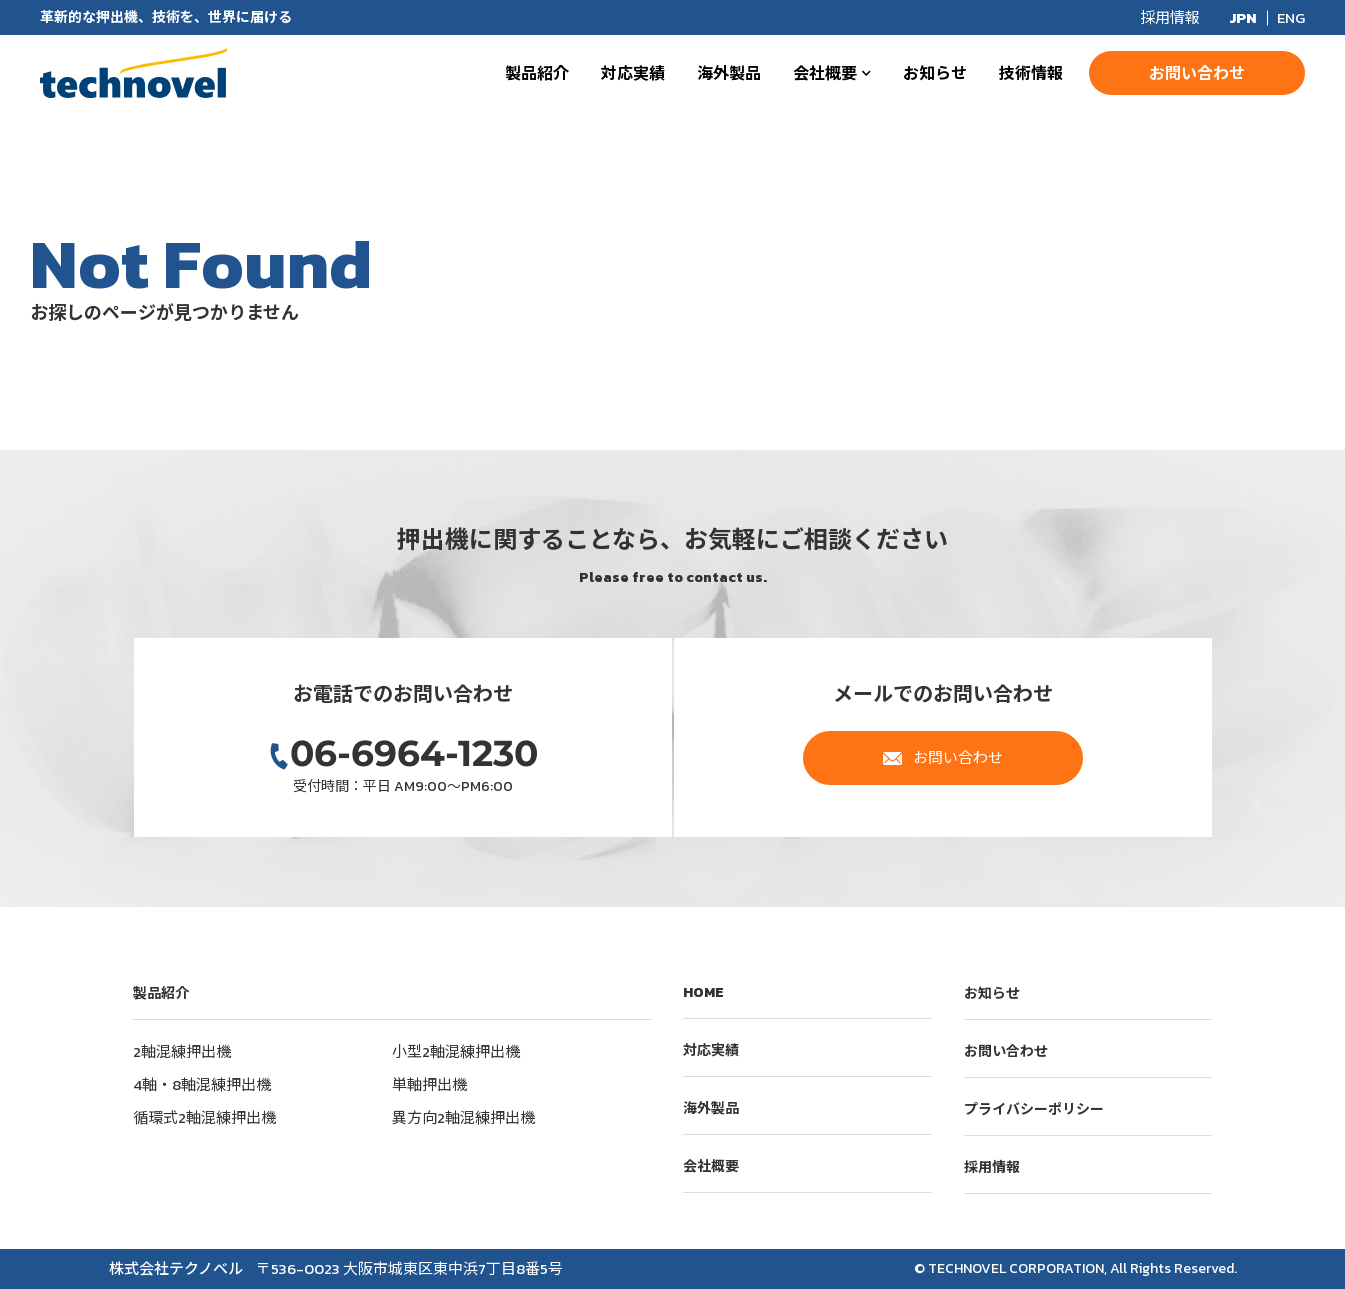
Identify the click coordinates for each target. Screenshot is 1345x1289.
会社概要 (825, 73)
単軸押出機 (429, 1084)
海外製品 (729, 73)
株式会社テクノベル (133, 73)
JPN (1243, 17)
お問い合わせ (1197, 73)
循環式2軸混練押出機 (204, 1117)
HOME (703, 992)
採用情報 (1170, 17)
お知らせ (935, 73)
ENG (1291, 17)
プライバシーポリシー (1034, 1109)
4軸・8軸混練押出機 (202, 1084)
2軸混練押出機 (182, 1051)
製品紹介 (537, 73)
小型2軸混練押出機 (456, 1051)
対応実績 (633, 73)
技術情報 (1031, 73)
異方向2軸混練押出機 (463, 1117)
